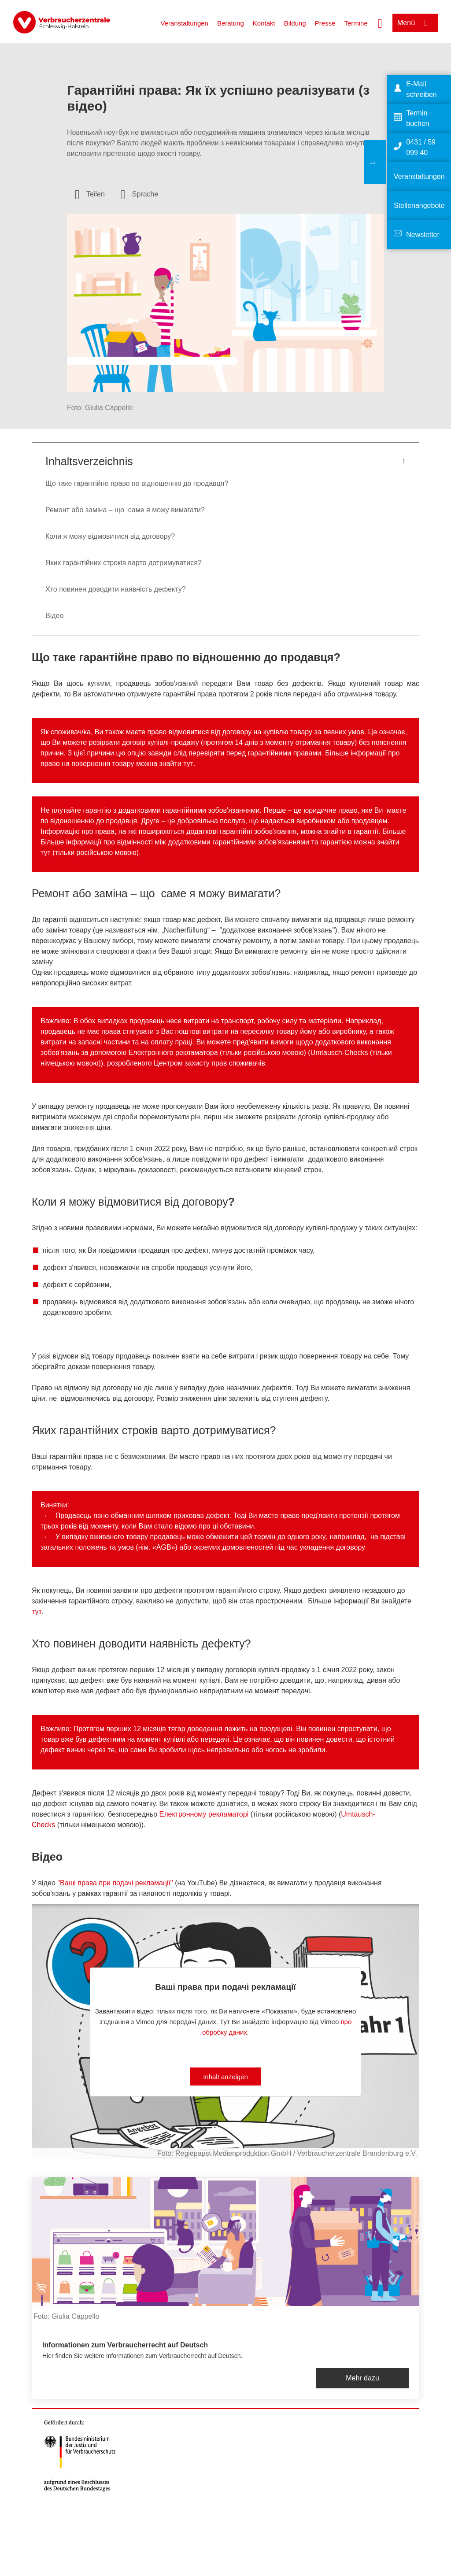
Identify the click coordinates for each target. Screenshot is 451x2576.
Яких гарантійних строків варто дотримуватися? (123, 562)
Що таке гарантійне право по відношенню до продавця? (136, 483)
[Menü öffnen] (415, 23)
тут (188, 763)
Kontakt (264, 23)
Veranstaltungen (184, 23)
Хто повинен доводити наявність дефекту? (115, 589)
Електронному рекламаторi (204, 1814)
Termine (355, 23)
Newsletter (423, 234)
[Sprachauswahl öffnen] (139, 194)
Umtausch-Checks (339, 1052)
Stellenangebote (419, 205)
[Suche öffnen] (380, 22)
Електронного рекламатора (173, 1052)
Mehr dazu (362, 2378)
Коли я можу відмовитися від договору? (110, 536)
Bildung (295, 23)
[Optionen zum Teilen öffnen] (90, 194)
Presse (325, 23)
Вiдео (54, 615)
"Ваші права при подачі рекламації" (115, 1883)
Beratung (230, 23)
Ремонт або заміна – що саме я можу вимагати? (125, 510)
